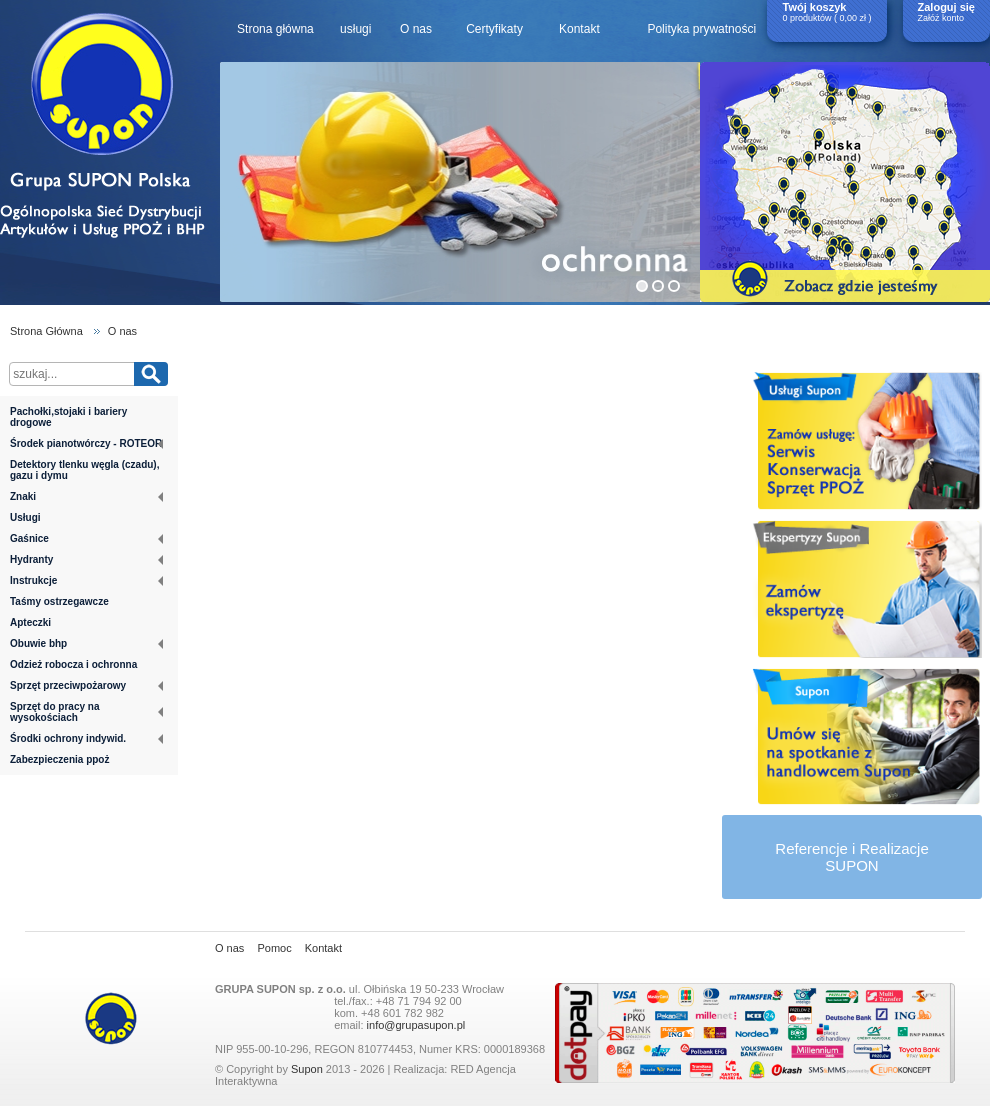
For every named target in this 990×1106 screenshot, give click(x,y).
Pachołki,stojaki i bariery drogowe (68, 417)
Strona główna (275, 29)
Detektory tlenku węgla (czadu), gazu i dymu (84, 470)
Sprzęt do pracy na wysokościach (86, 712)
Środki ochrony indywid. (86, 738)
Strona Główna (46, 331)
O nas (416, 29)
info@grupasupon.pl (416, 1025)
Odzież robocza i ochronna (73, 664)
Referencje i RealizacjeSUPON (851, 857)
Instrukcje (86, 580)
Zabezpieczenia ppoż (59, 759)
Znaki (86, 496)
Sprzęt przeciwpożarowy (86, 685)
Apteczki (30, 622)
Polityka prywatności (701, 29)
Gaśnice (86, 538)
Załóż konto (941, 18)
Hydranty (86, 559)
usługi (355, 29)
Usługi (25, 517)
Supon (307, 1069)
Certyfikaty (494, 29)
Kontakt (579, 29)
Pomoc (274, 948)
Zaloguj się (946, 7)
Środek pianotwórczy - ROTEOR (86, 443)
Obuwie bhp (86, 643)
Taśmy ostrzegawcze (59, 601)
